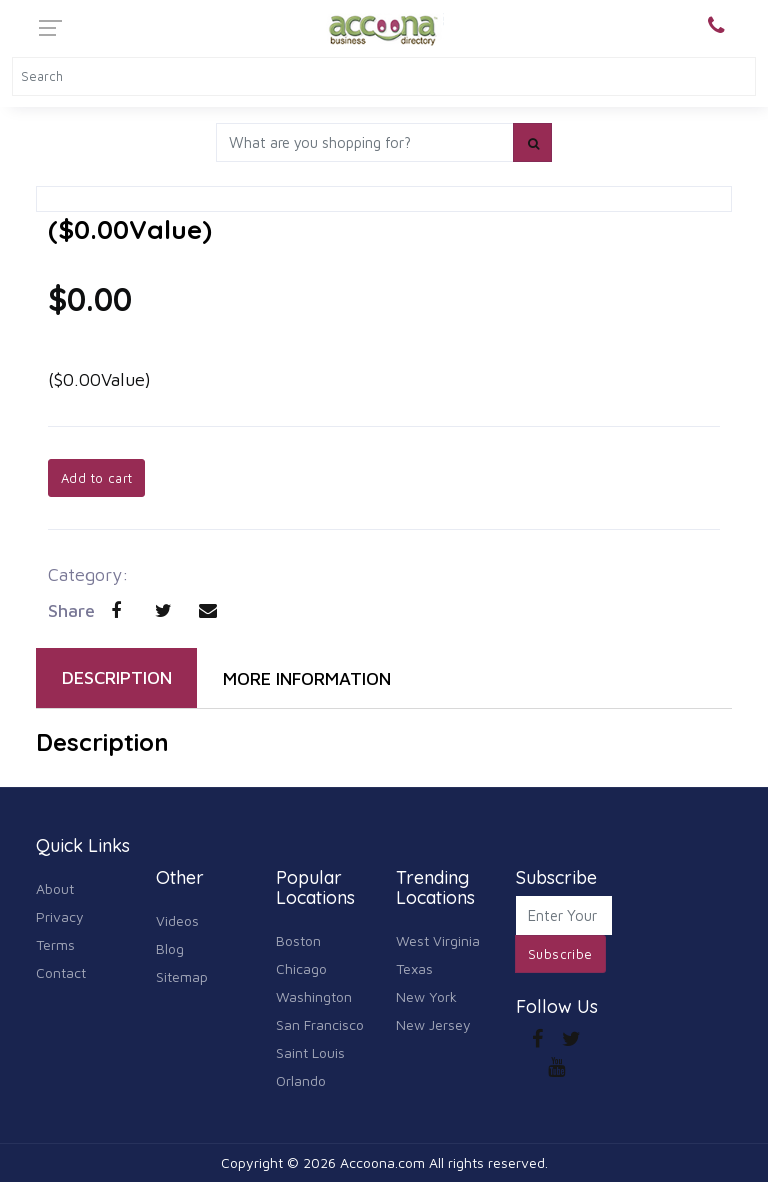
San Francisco (320, 1024)
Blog (170, 948)
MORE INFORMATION (307, 678)
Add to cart (96, 478)
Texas (414, 968)
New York (426, 996)
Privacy (60, 916)
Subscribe (560, 954)
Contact (61, 972)
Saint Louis (310, 1052)
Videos (177, 920)
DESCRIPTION (117, 677)
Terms (55, 944)
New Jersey (433, 1024)
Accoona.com (382, 1162)
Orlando (301, 1080)
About (55, 888)
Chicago (301, 968)
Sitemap (182, 976)
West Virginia (438, 940)
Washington (314, 996)
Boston (298, 940)
